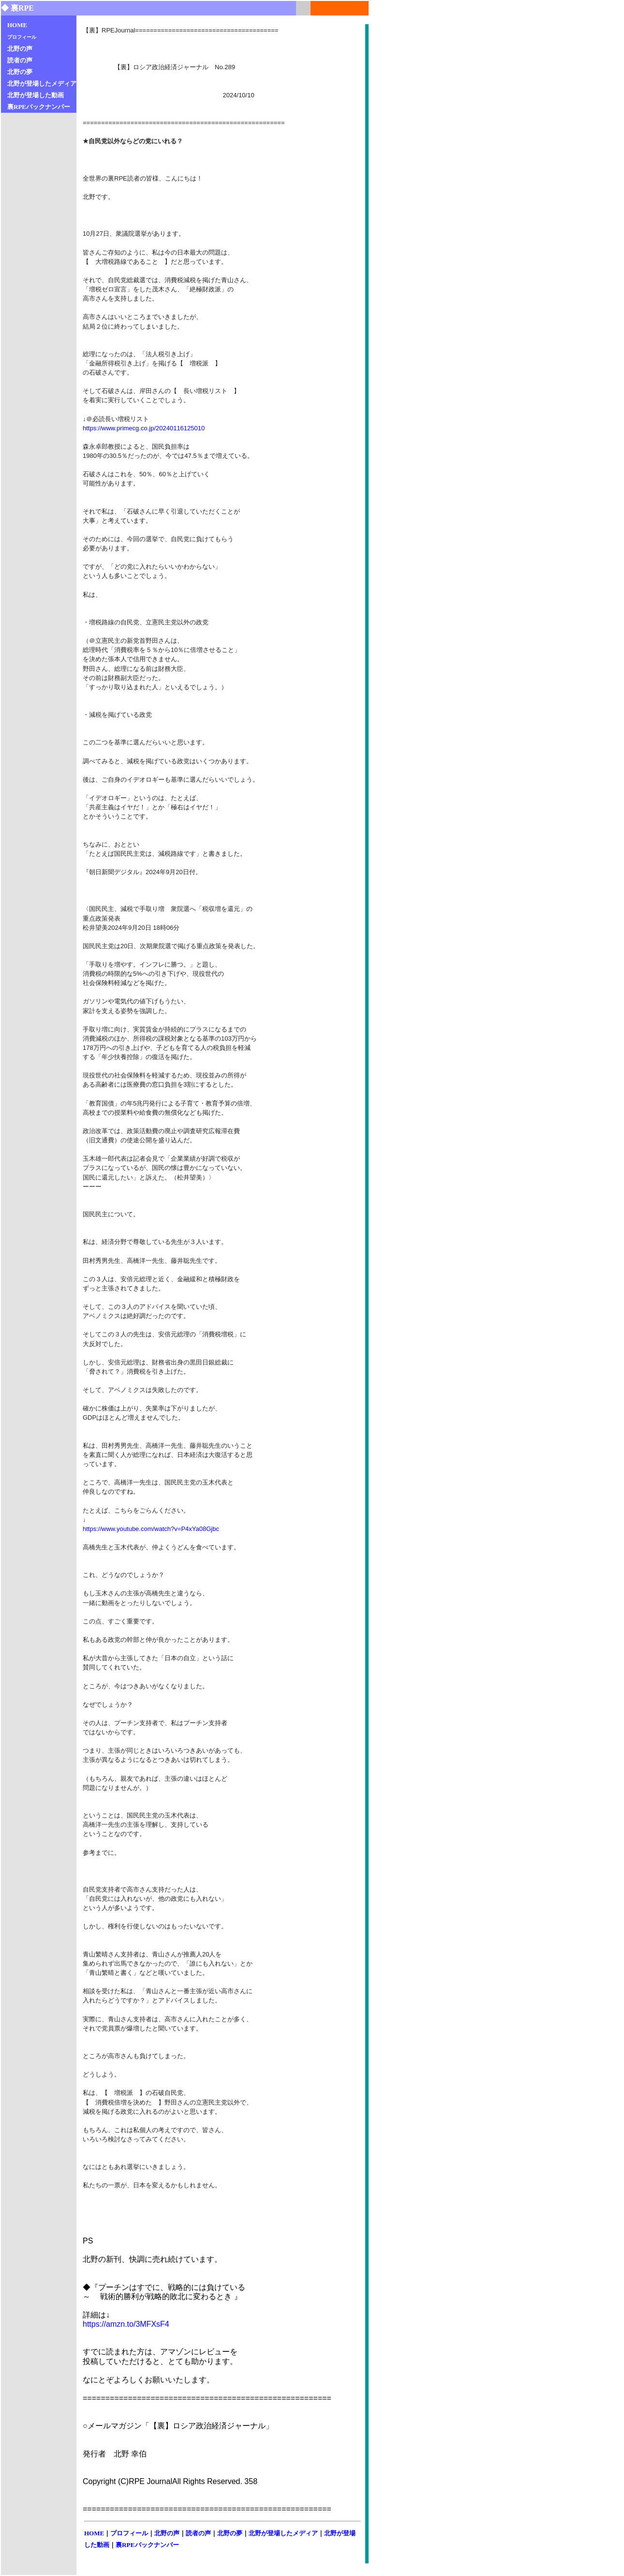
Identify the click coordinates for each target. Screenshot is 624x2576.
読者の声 (198, 2533)
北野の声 (166, 2533)
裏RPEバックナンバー (147, 2544)
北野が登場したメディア (283, 2533)
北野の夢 (229, 2533)
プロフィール (129, 2533)
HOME (94, 2533)
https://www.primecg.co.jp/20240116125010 (144, 428)
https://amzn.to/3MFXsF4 (126, 2324)
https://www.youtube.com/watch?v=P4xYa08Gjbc (151, 1528)
